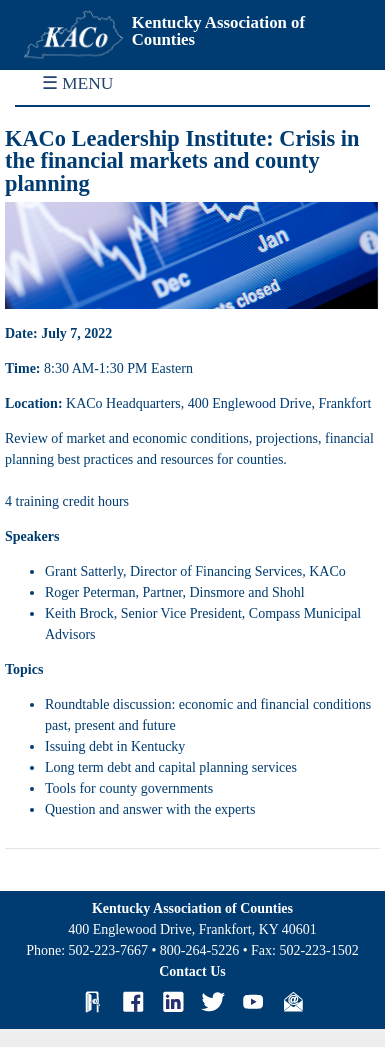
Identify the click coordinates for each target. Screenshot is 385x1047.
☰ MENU (78, 83)
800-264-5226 (199, 950)
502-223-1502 (318, 950)
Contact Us (192, 971)
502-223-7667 (108, 950)
